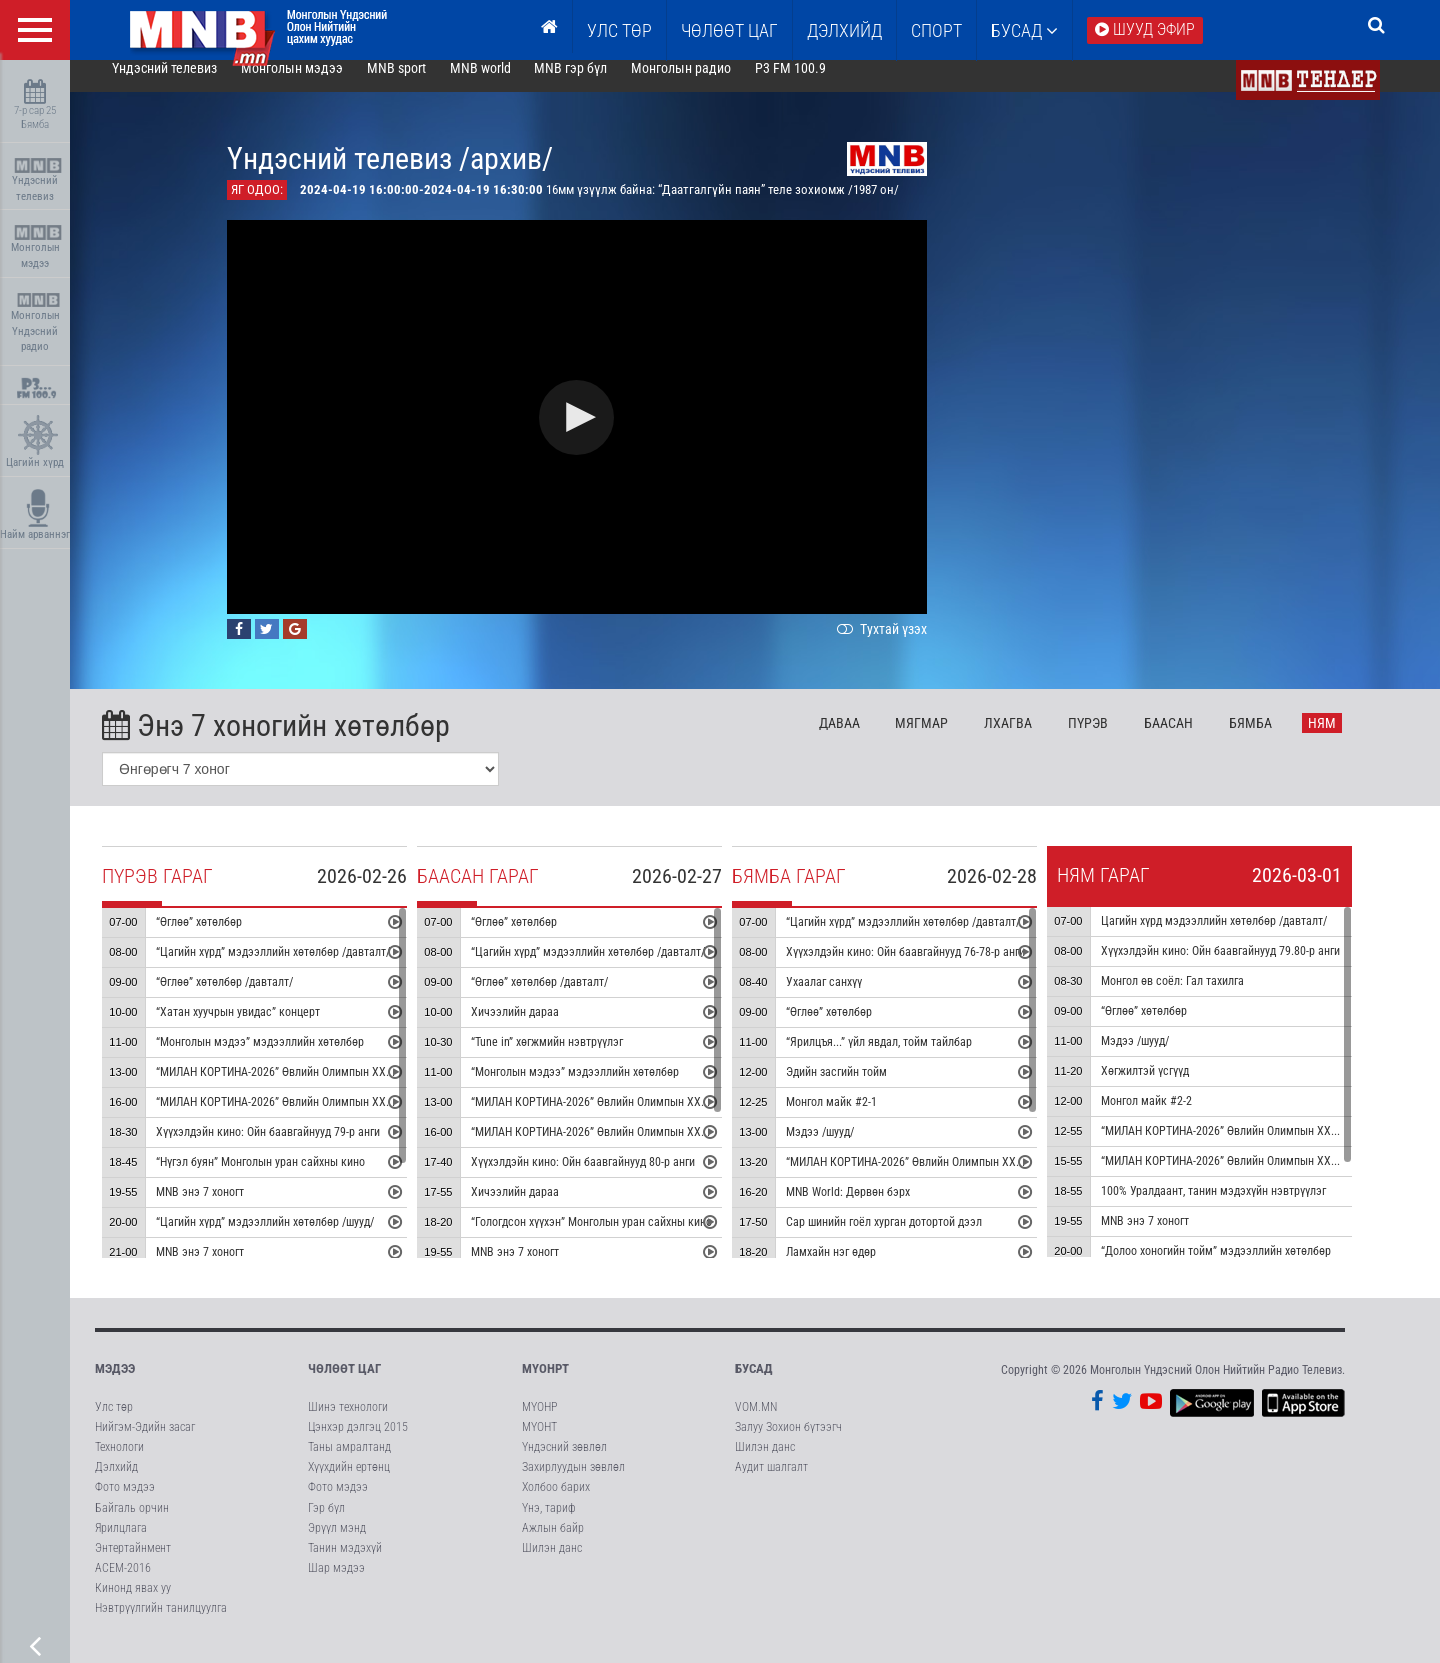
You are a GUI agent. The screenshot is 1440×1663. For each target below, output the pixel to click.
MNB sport (424, 84)
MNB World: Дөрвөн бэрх (876, 1208)
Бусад (1024, 30)
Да (867, 739)
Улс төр (619, 30)
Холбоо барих (556, 1503)
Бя (1278, 739)
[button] (605, 433)
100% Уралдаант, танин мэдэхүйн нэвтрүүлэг (1241, 1207)
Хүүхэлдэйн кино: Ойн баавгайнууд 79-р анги (296, 1148)
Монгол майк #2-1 (859, 1118)
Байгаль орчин (132, 1524)
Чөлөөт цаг (344, 1384)
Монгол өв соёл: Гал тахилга (1200, 997)
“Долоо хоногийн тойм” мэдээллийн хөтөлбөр (1244, 1267)
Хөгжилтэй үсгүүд (1173, 1087)
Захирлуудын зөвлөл (573, 1483)
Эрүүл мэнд (337, 1544)
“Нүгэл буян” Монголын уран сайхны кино (288, 1178)
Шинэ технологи (348, 1423)
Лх (1036, 739)
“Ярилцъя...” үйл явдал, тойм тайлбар (907, 1058)
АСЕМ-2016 (123, 1584)
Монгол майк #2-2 (1174, 1117)
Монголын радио (709, 84)
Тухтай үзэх (908, 645)
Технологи (119, 1463)
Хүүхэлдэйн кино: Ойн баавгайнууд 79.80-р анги (1248, 967)
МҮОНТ (539, 1443)
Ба (1196, 739)
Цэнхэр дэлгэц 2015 (358, 1443)
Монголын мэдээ (37, 247)
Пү (1116, 739)
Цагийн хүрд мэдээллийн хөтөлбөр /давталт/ (1242, 937)
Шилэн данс (552, 1564)
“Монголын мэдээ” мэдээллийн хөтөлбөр (288, 1058)
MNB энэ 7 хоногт (228, 1208)
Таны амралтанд (349, 1463)
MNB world (508, 84)
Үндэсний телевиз (37, 180)
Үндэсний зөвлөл (564, 1463)
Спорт (936, 30)
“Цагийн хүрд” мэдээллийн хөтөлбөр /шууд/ (293, 1238)
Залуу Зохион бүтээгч (788, 1443)
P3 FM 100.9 (818, 84)
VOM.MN (756, 1423)
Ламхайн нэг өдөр (859, 1268)
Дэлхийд (844, 30)
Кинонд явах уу (133, 1604)
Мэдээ (115, 1384)
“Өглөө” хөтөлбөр (227, 938)
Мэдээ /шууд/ (848, 1148)
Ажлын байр (553, 1544)
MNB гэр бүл (599, 84)
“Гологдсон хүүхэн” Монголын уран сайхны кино (619, 1238)
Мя (950, 739)
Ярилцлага (121, 1544)
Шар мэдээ (336, 1584)
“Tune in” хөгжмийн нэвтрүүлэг (575, 1058)
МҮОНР (539, 1423)
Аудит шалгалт (771, 1483)
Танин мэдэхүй (345, 1564)
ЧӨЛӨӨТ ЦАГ (729, 30)
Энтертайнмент (133, 1564)
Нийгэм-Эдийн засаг (145, 1443)
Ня (1350, 739)
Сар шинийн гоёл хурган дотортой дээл (912, 1238)
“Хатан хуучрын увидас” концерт (266, 1028)
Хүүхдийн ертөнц (349, 1483)
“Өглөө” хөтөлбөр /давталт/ (252, 998)
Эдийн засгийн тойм (864, 1088)
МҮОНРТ (545, 1384)
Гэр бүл (326, 1524)
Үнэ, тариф (549, 1524)
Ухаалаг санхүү (852, 998)
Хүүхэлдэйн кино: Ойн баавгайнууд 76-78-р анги (933, 968)
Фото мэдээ (125, 1503)
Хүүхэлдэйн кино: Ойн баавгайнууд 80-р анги (611, 1178)
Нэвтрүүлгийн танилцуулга (161, 1624)
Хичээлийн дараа (543, 1028)
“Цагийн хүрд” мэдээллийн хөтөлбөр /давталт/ (301, 968)
